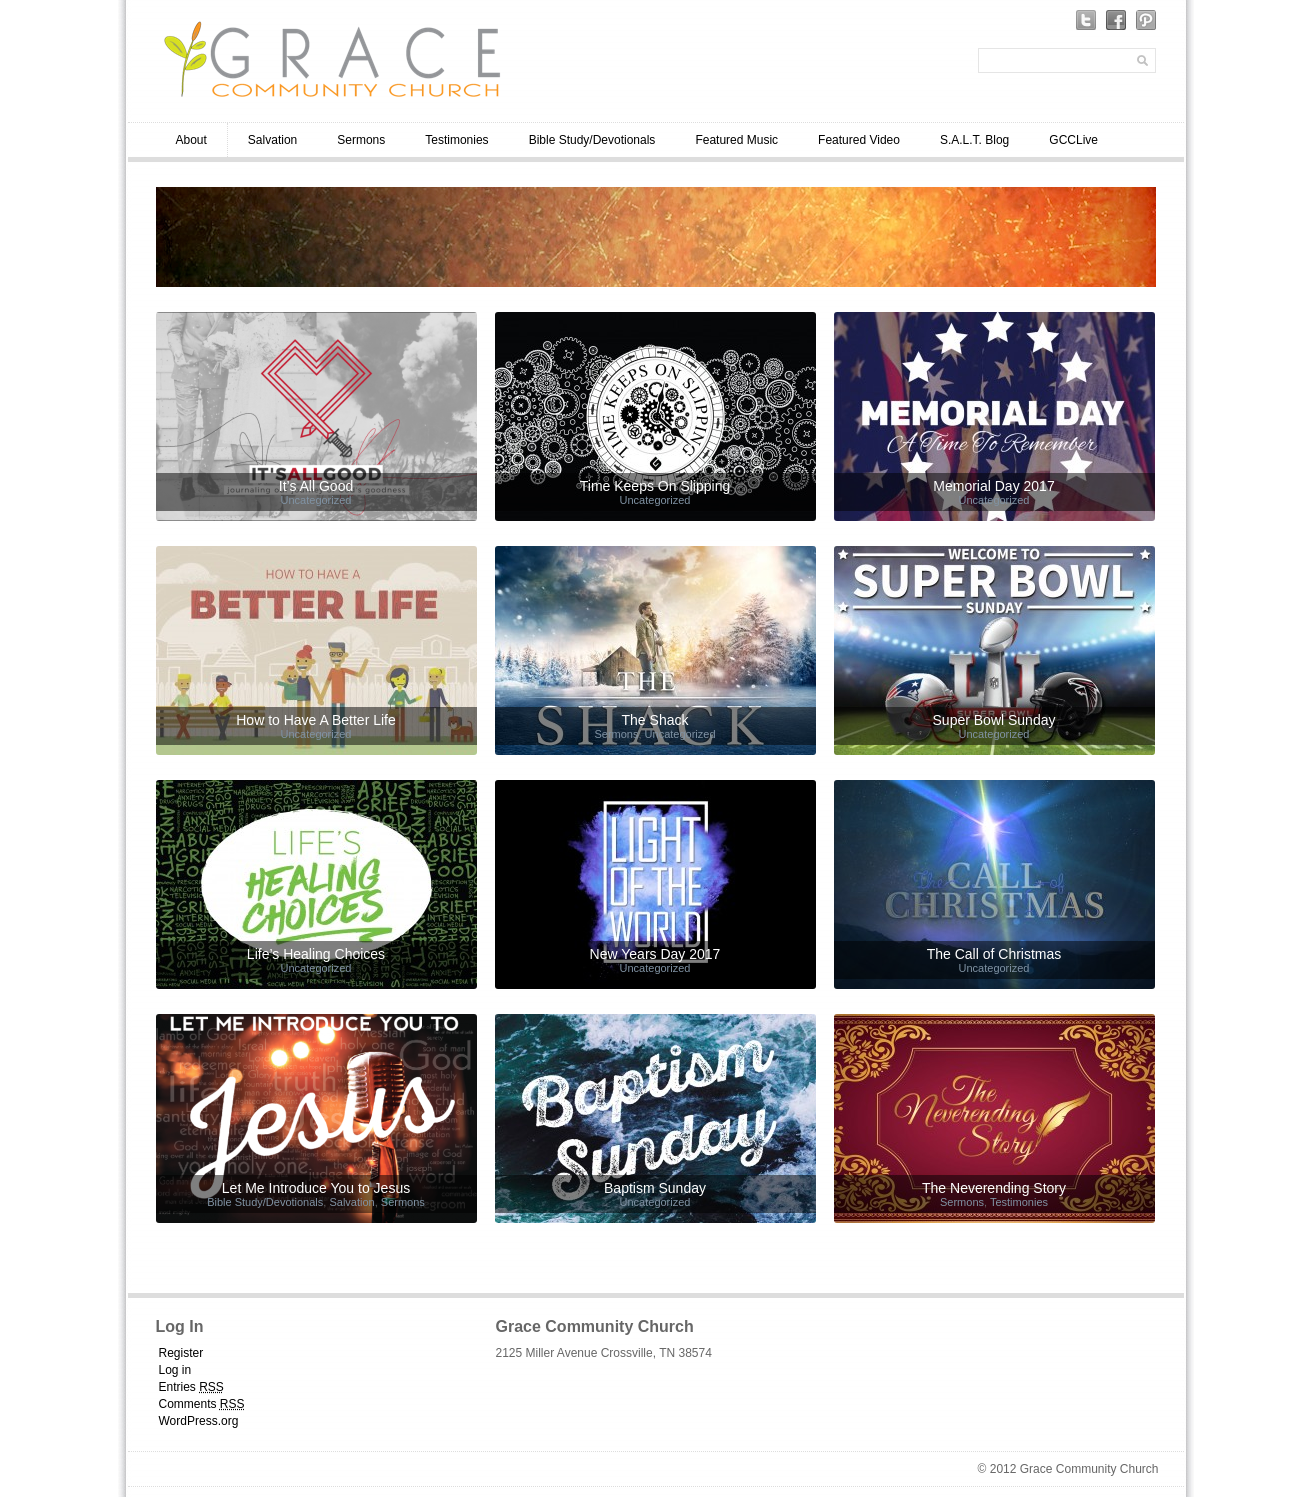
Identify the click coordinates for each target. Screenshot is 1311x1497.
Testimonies (456, 140)
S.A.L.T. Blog (974, 140)
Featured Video (859, 140)
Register (181, 1353)
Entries (191, 1387)
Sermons (361, 140)
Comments (202, 1404)
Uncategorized (316, 500)
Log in (175, 1370)
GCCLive (1073, 140)
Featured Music (736, 140)
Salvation (272, 140)
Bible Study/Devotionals (592, 140)
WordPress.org (199, 1421)
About (191, 140)
